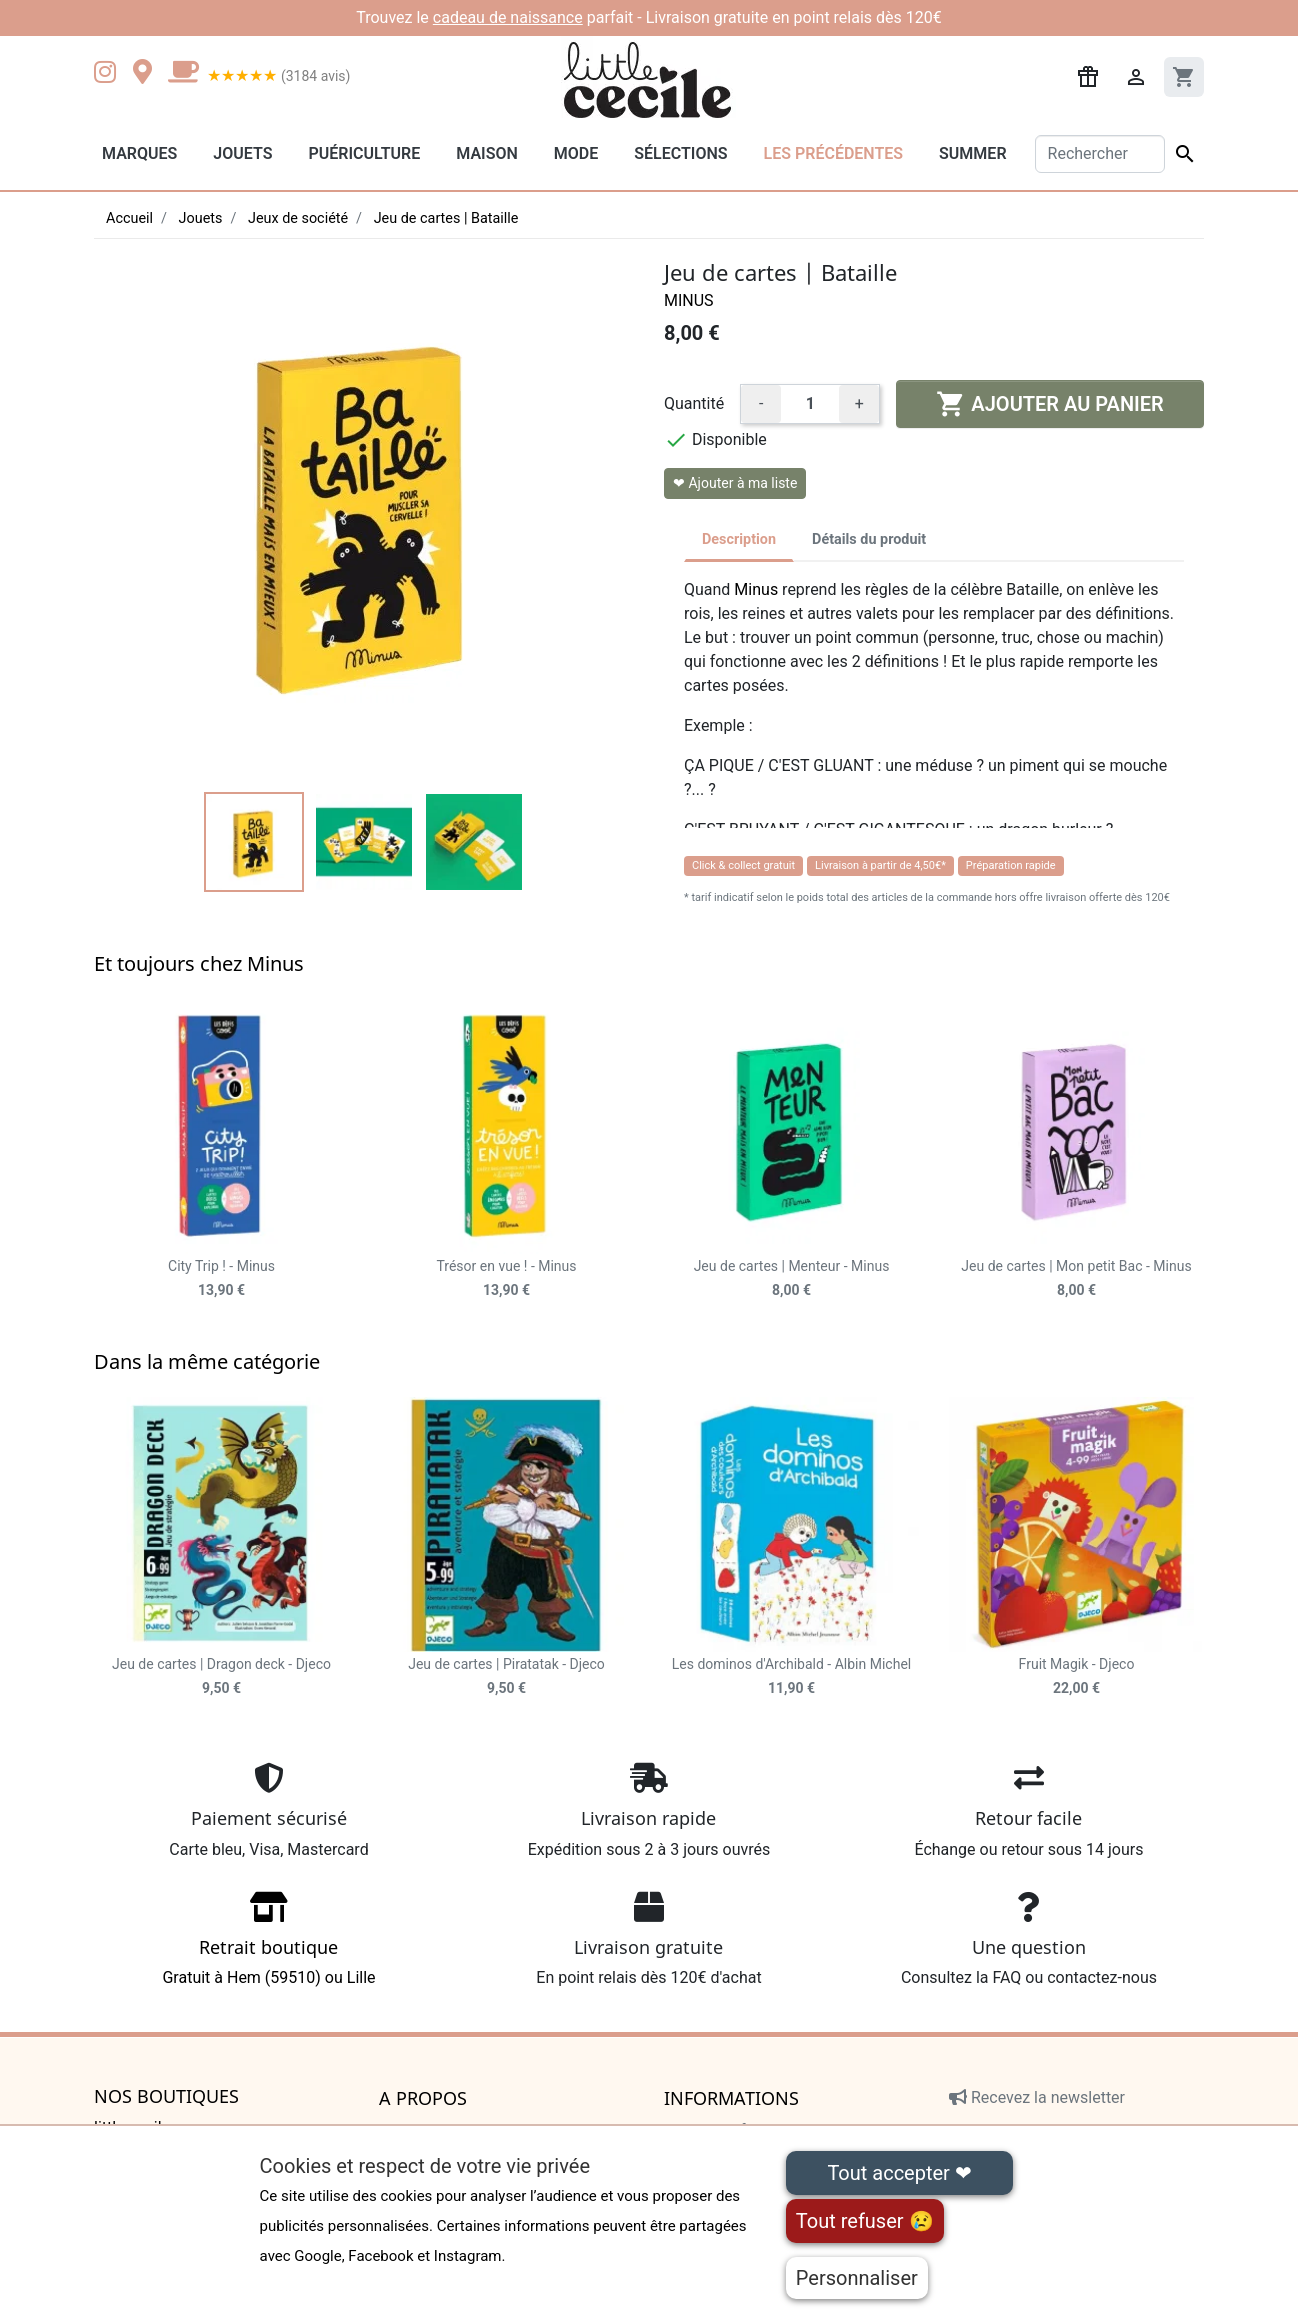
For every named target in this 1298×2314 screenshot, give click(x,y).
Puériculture (364, 153)
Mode (576, 153)
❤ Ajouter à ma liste (735, 483)
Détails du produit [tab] (869, 539)
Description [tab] (739, 539)
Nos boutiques (166, 2097)
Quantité (694, 403)
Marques (139, 153)
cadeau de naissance (508, 17)
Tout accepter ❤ (899, 2173)
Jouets (242, 153)
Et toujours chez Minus (199, 963)
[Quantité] (810, 404)
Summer (972, 153)
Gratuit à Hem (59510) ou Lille (269, 1945)
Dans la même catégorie (207, 1361)
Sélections (680, 153)
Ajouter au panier (1049, 404)
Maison (487, 153)
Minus (689, 300)
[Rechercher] (1100, 154)
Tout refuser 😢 (865, 2221)
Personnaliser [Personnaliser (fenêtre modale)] (857, 2278)
